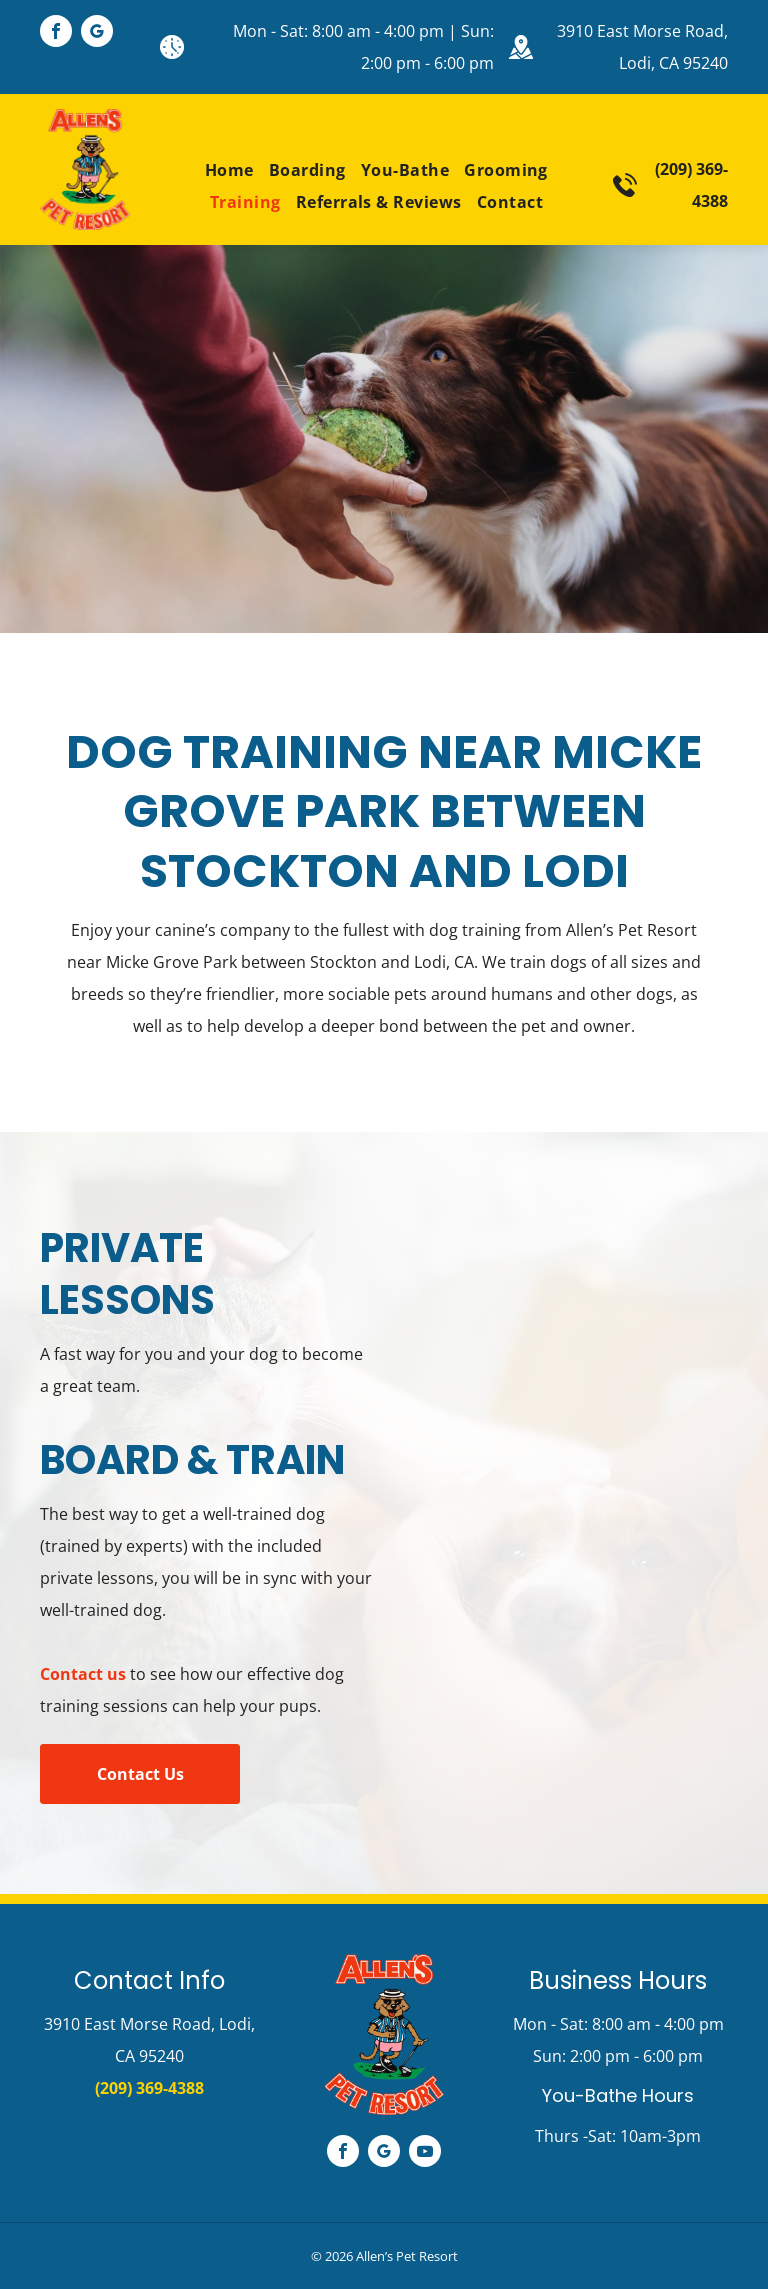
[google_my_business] (97, 33)
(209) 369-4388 (149, 2088)
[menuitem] (222, 170)
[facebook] (56, 33)
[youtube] (425, 2153)
